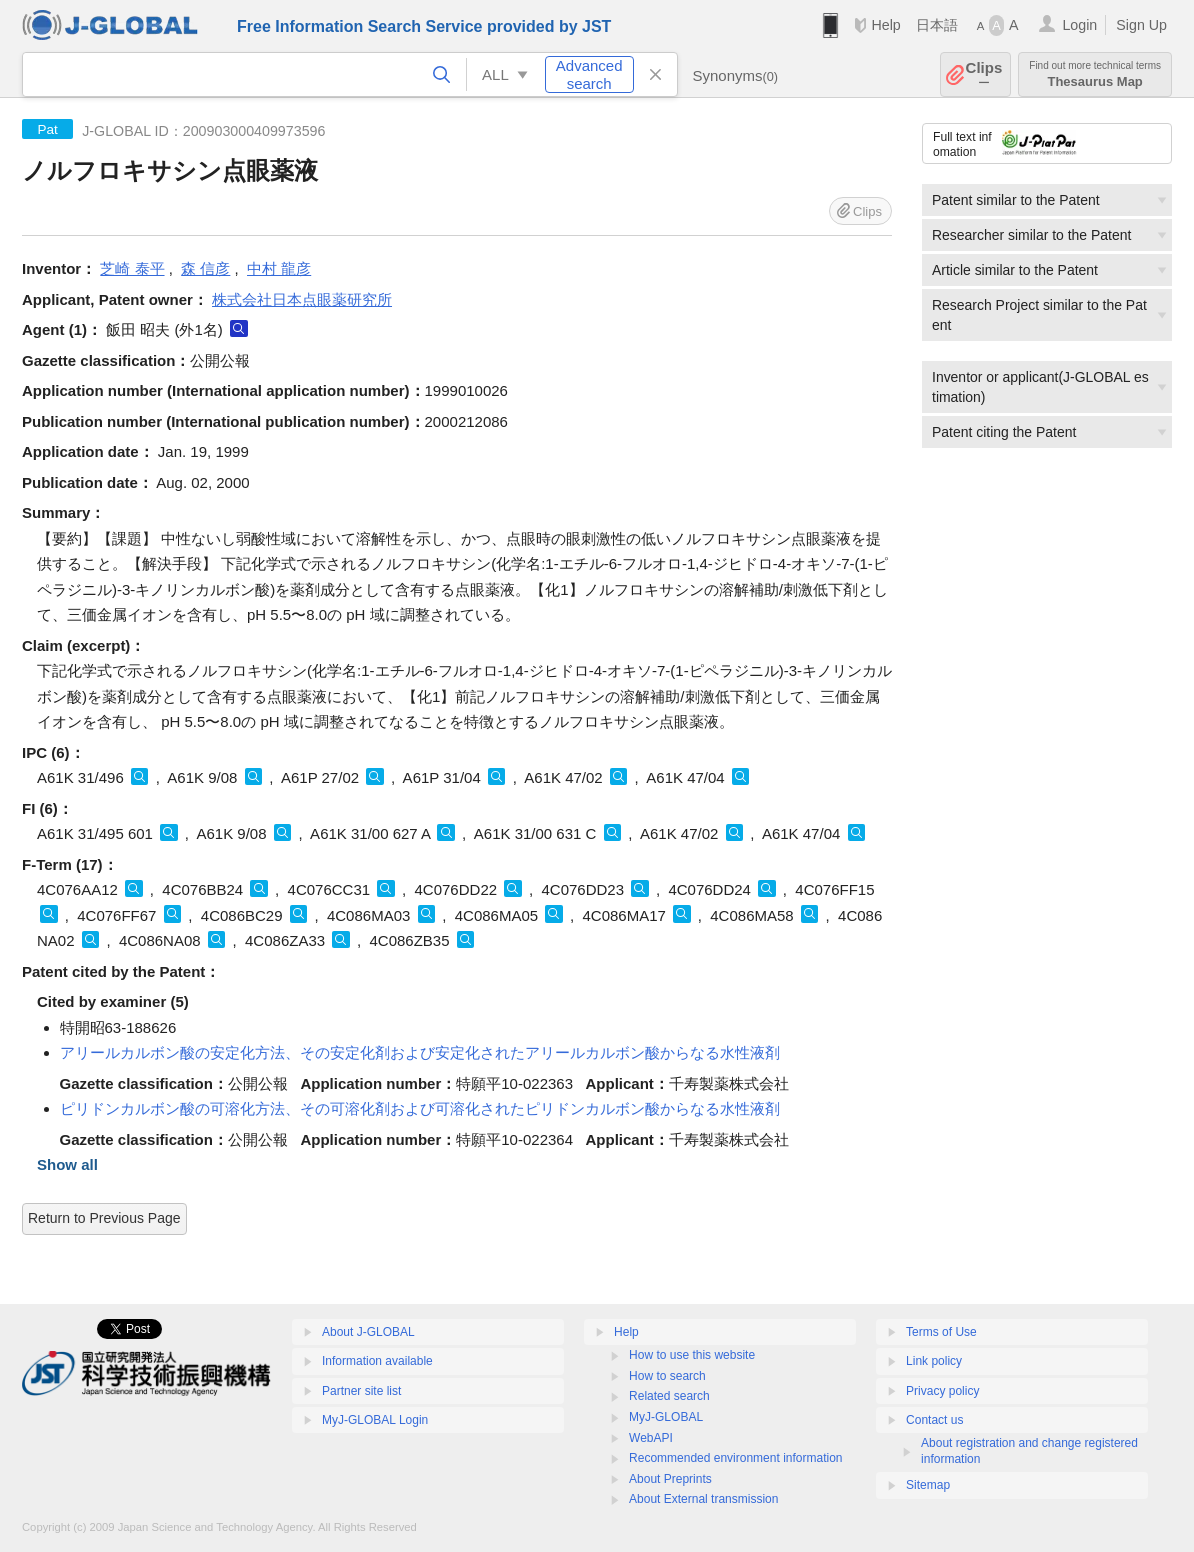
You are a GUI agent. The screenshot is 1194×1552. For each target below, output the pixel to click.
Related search (669, 1396)
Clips (984, 74)
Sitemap (928, 1485)
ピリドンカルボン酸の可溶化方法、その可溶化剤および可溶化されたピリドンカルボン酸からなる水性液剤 (420, 1108)
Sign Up (1141, 25)
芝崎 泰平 (132, 268)
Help (885, 25)
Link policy (934, 1361)
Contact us (934, 1420)
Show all (67, 1164)
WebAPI (651, 1438)
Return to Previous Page (104, 1218)
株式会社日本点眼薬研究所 (302, 299)
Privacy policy (942, 1391)
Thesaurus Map (1095, 74)
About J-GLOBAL (368, 1332)
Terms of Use (941, 1332)
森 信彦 (205, 268)
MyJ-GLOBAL (666, 1417)
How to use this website (692, 1355)
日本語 (937, 25)
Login (1079, 25)
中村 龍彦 (279, 268)
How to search (667, 1376)
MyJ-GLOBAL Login (375, 1420)
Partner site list (361, 1391)
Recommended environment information (735, 1458)
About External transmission (703, 1499)
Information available (377, 1361)
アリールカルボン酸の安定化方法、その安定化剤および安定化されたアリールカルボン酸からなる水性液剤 (420, 1052)
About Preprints (670, 1479)
